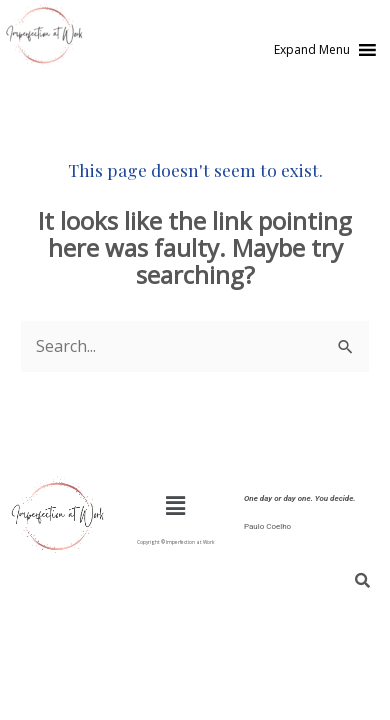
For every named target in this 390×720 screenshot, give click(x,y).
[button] (312, 50)
